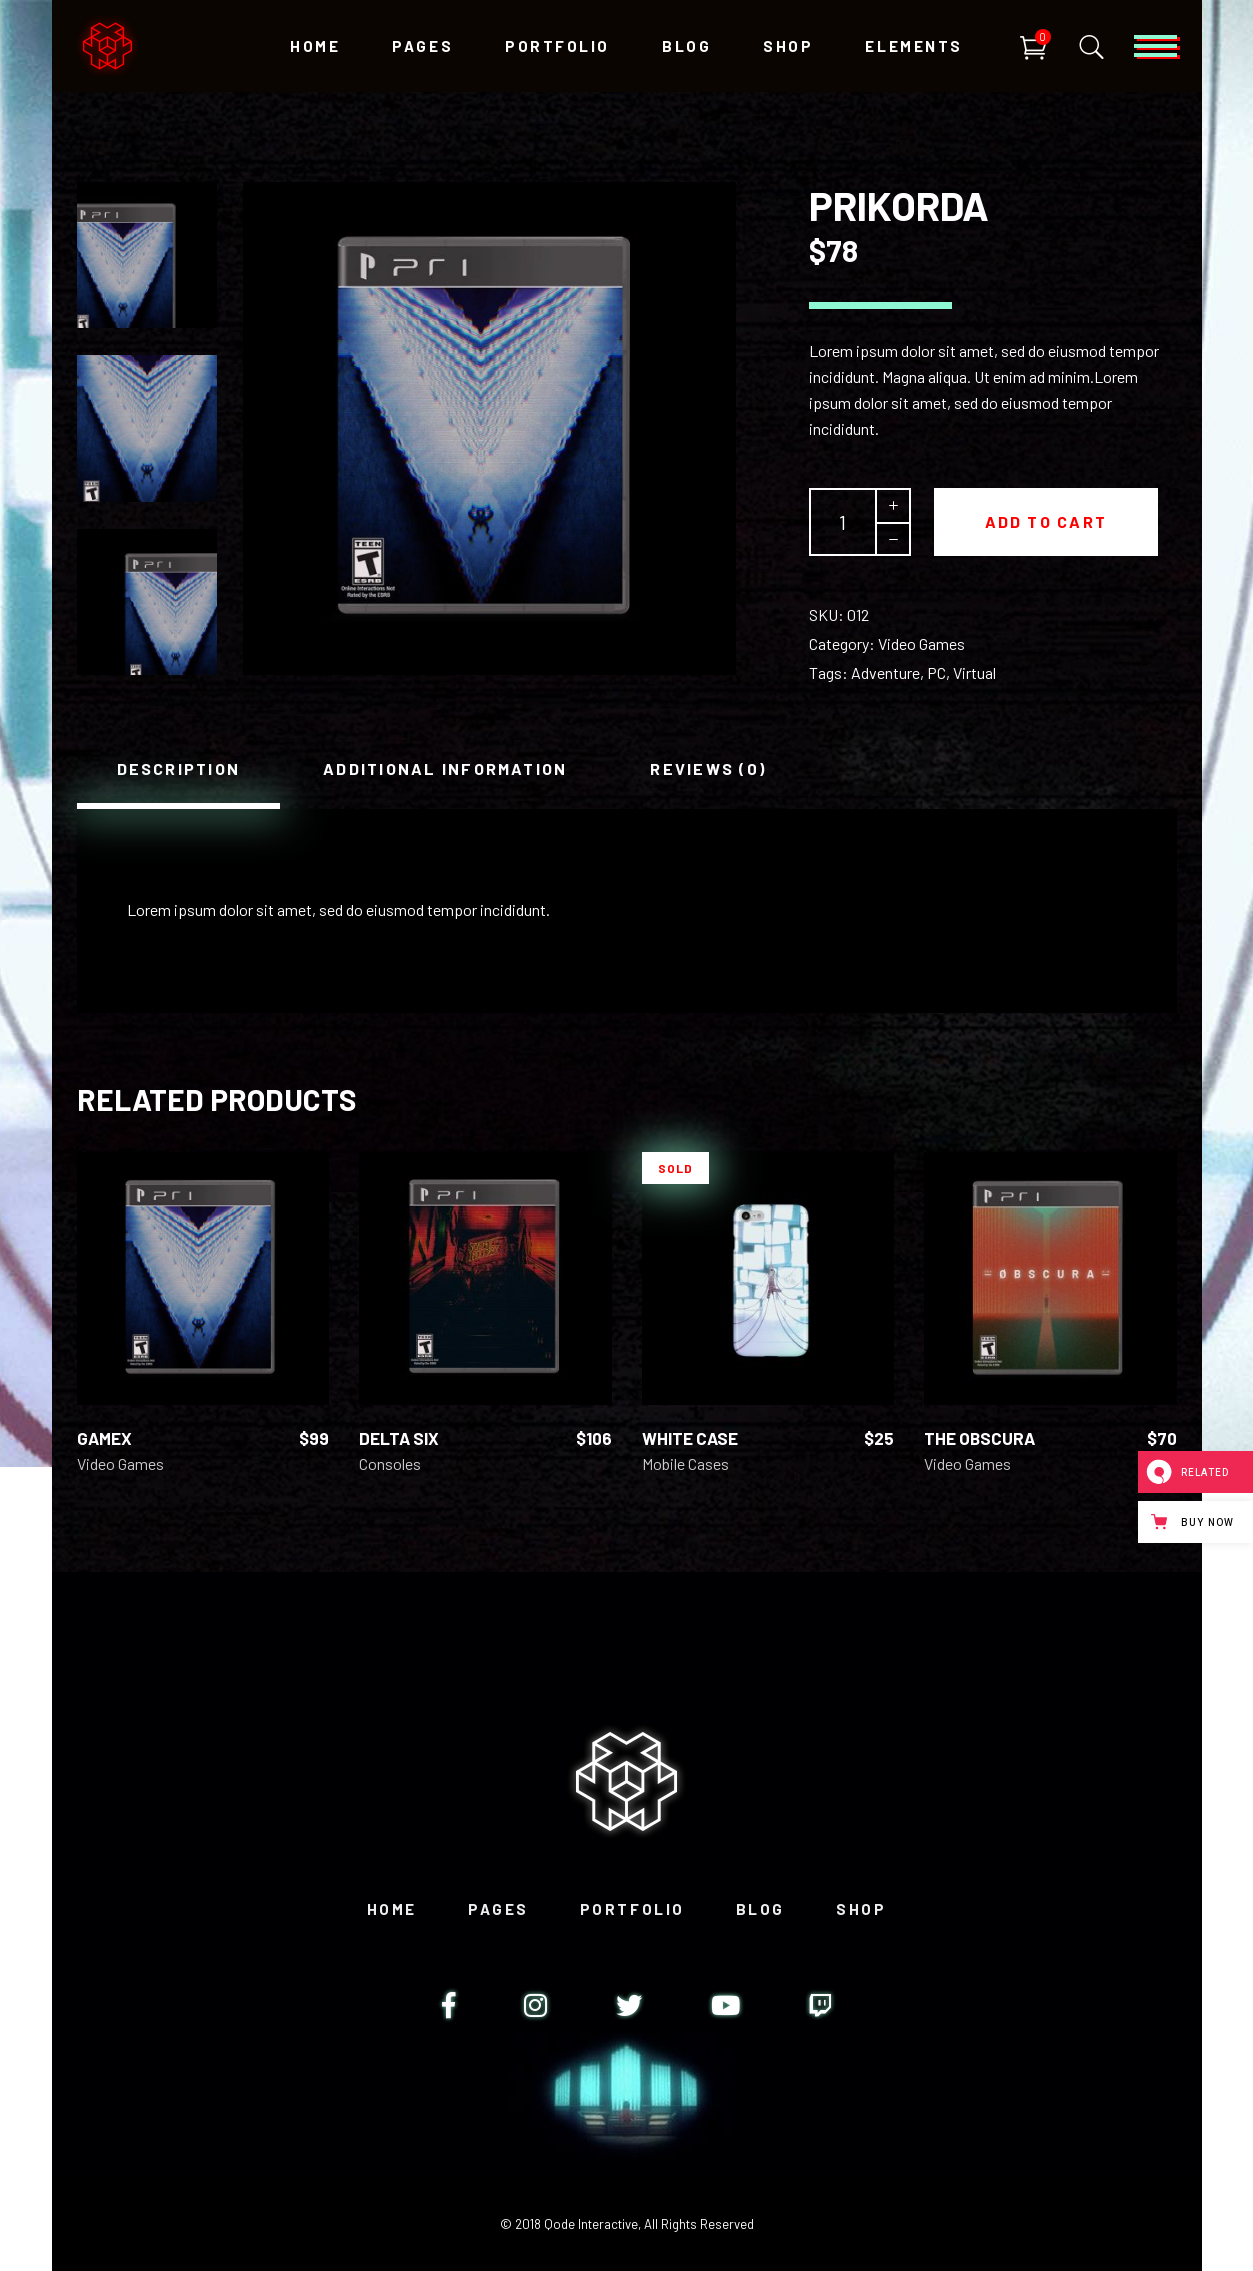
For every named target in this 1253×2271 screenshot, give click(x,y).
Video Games (921, 643)
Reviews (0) (708, 768)
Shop (861, 1909)
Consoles (390, 1463)
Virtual (974, 672)
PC (936, 672)
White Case (690, 1438)
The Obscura (979, 1438)
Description (179, 768)
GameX (104, 1438)
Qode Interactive (591, 2224)
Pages (498, 1909)
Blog (760, 1909)
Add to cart (1046, 521)
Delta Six (399, 1438)
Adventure (885, 672)
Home (392, 1909)
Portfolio (632, 1909)
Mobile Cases (685, 1463)
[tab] (179, 769)
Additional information (445, 768)
